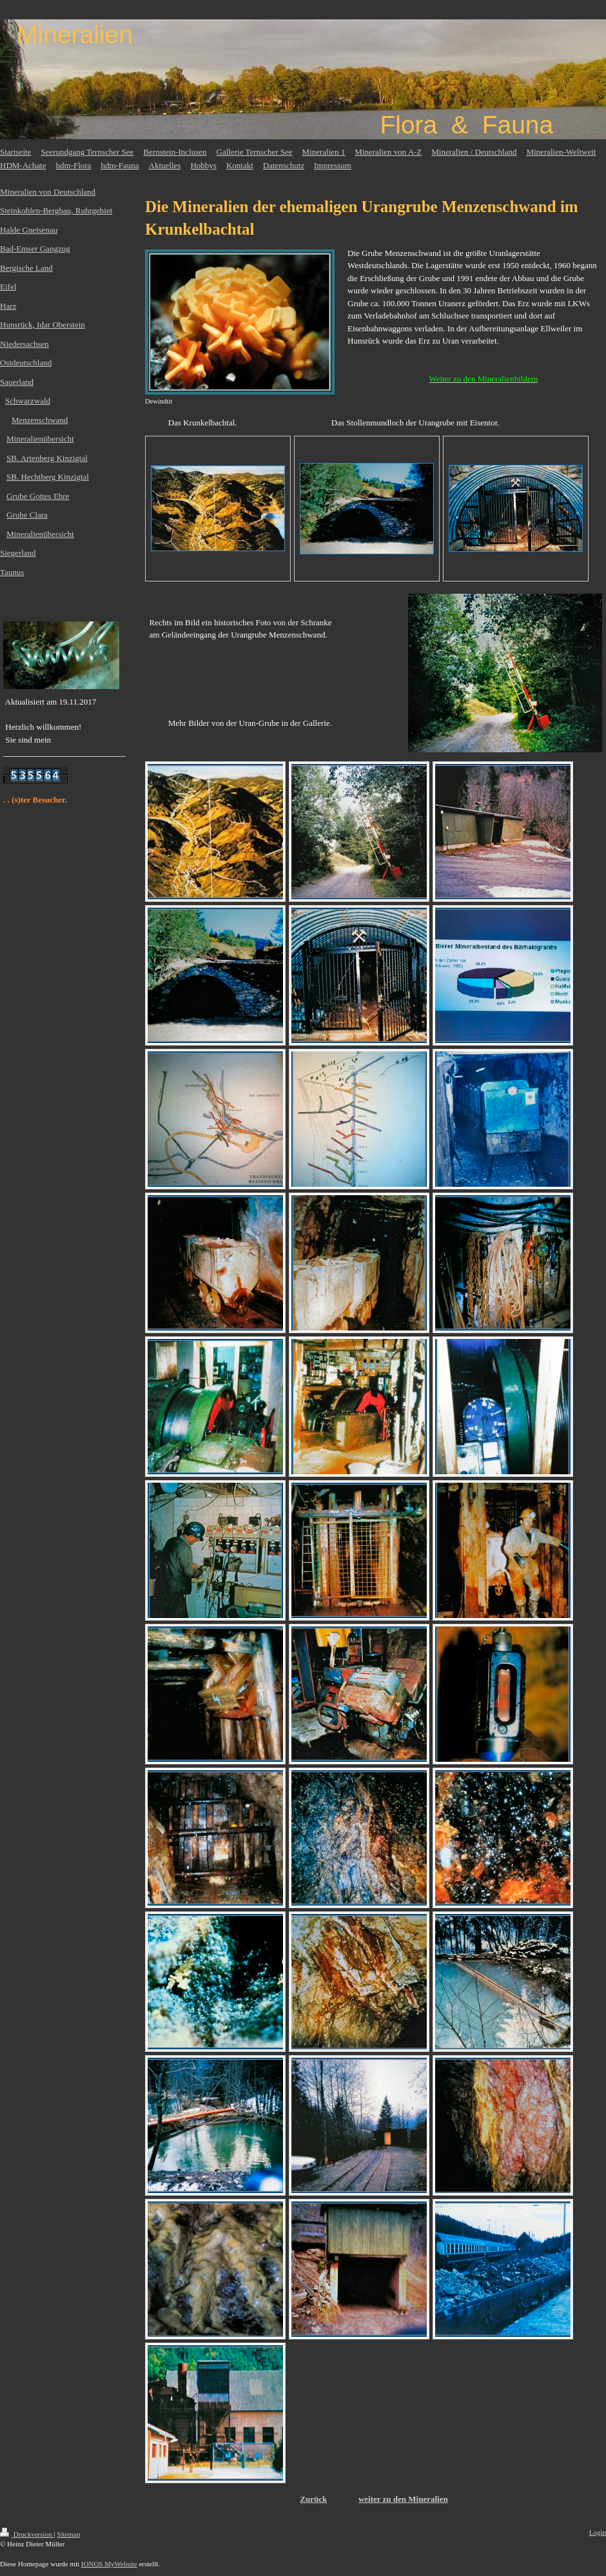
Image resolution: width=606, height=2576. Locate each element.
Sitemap (68, 2534)
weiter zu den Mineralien (403, 2499)
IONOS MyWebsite (109, 2564)
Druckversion (27, 2534)
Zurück (313, 2499)
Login (597, 2532)
